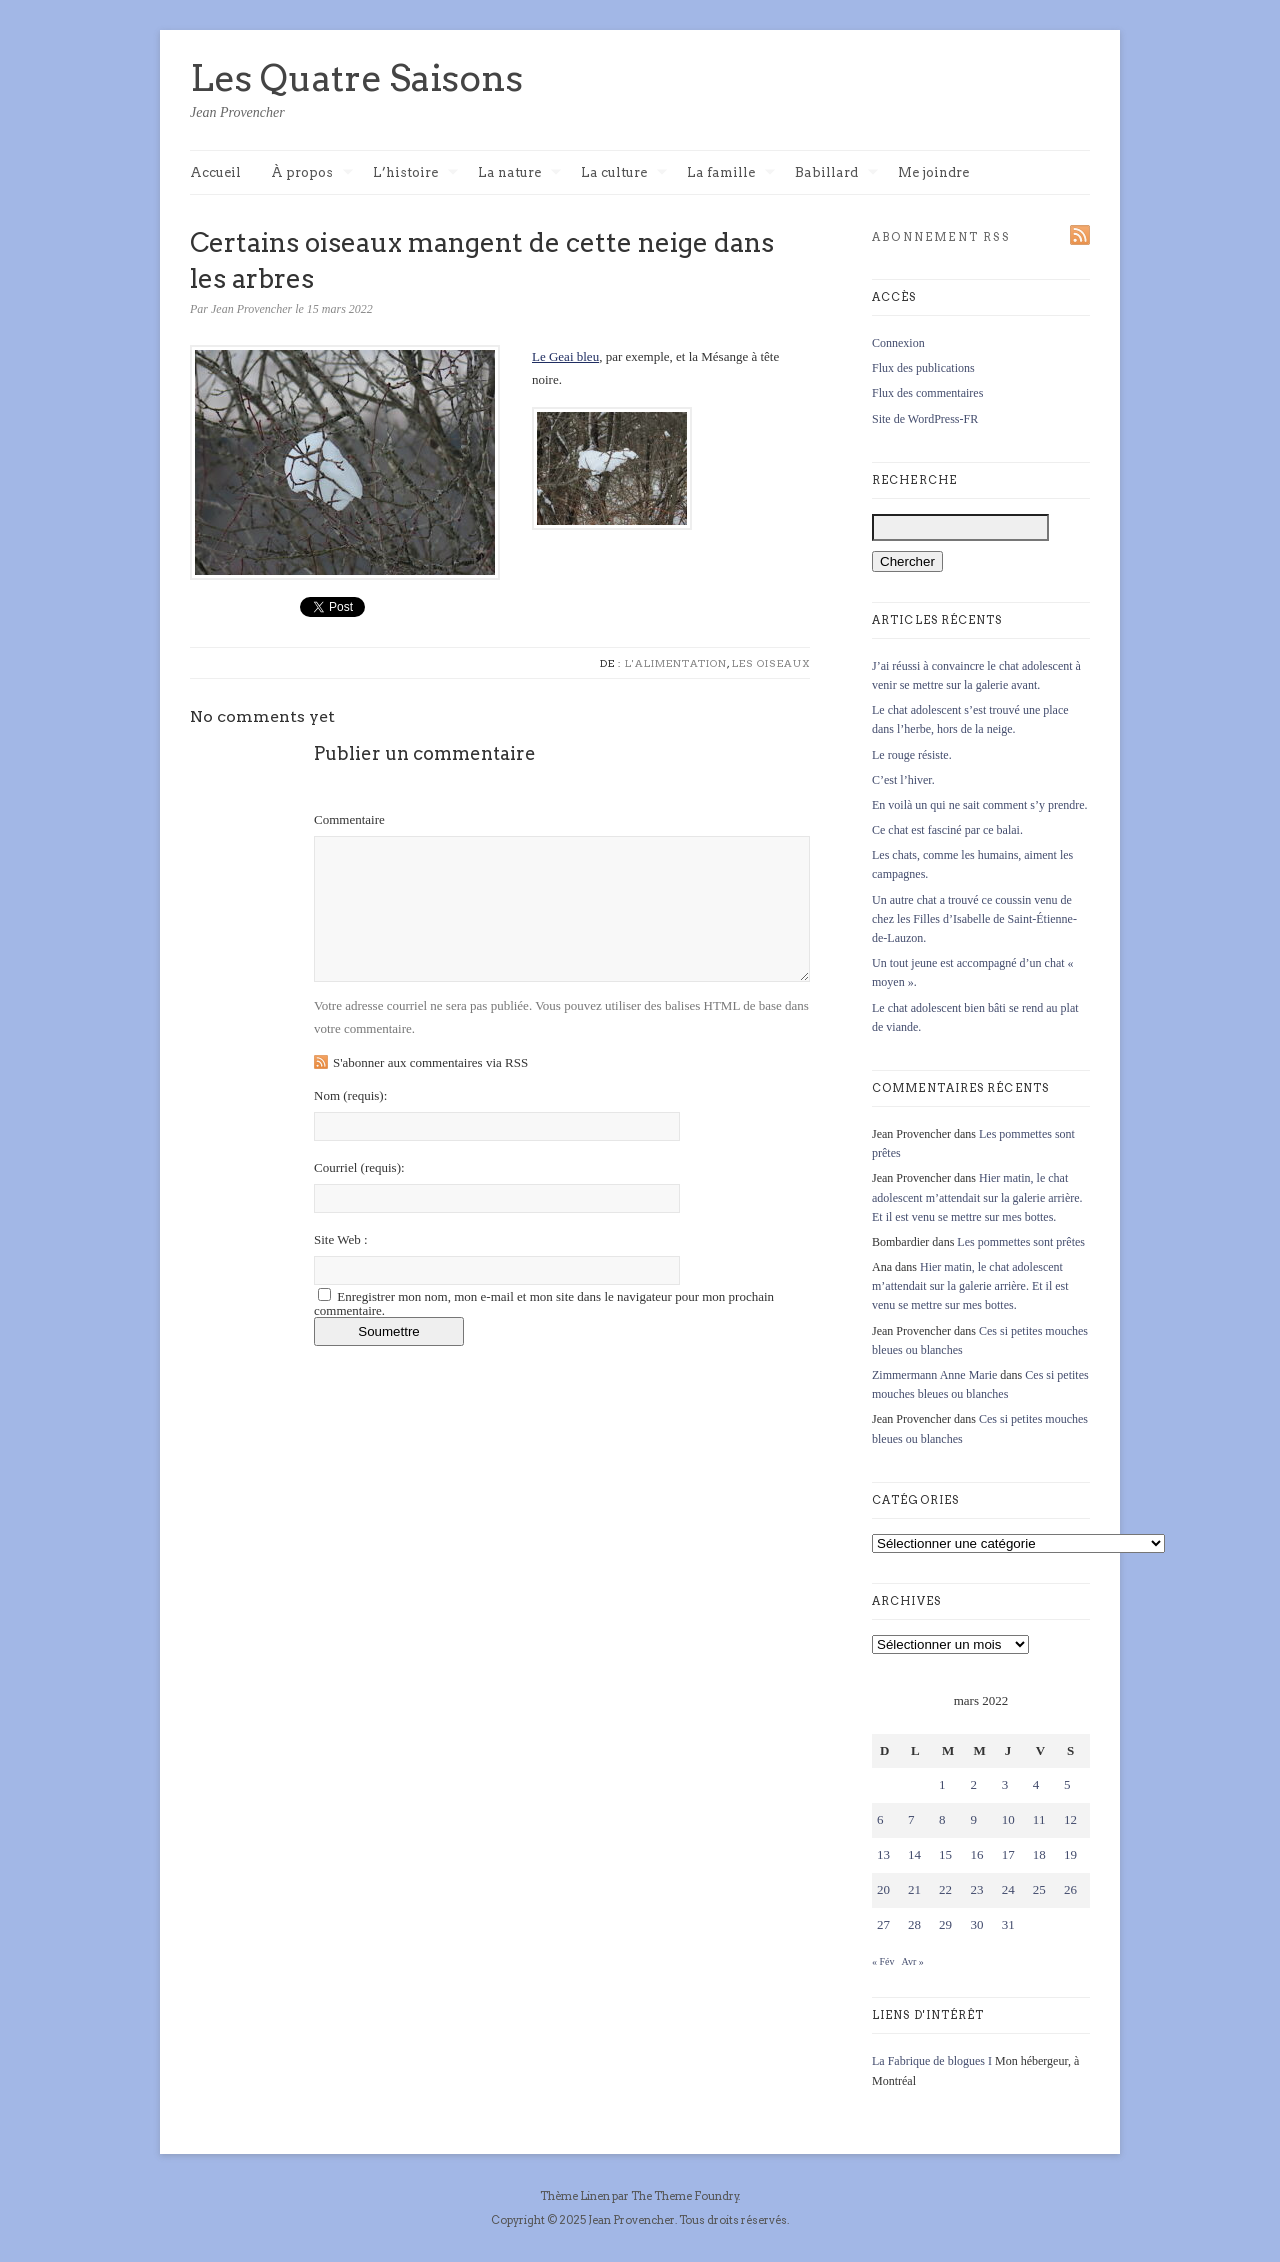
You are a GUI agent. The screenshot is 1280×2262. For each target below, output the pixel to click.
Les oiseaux (771, 663)
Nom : (350, 1095)
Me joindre (933, 172)
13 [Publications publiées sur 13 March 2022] (883, 1854)
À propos (312, 173)
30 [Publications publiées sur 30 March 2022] (976, 1924)
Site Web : (341, 1239)
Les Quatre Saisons (356, 78)
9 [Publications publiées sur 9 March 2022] (973, 1819)
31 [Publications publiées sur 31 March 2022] (1008, 1924)
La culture (624, 173)
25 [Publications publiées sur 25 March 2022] (1039, 1889)
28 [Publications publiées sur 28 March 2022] (914, 1924)
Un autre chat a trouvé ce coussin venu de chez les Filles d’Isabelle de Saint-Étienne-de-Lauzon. (974, 919)
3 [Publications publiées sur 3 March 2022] (1005, 1784)
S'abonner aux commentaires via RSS (430, 1062)
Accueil (215, 172)
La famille (731, 173)
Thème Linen (576, 2196)
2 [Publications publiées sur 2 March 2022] (973, 1784)
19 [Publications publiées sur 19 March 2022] (1070, 1854)
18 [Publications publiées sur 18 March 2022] (1039, 1854)
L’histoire (415, 173)
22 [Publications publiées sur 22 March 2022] (945, 1889)
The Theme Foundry (685, 2196)
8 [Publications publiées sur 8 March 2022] (942, 1819)
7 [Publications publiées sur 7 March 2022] (911, 1819)
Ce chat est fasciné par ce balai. (947, 830)
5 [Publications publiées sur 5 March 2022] (1067, 1784)
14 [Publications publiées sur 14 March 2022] (914, 1854)
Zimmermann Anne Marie (934, 1375)
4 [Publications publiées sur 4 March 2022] (1036, 1784)
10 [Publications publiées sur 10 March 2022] (1008, 1819)
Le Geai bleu (565, 356)
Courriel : (359, 1167)
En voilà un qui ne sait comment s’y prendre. (980, 805)
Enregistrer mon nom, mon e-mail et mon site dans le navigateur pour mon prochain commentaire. (544, 1303)
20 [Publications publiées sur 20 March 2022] (883, 1889)
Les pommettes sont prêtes (1021, 1242)
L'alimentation (676, 663)
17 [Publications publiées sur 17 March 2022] (1008, 1854)
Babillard (836, 173)
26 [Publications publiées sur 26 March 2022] (1070, 1889)
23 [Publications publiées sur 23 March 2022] (976, 1889)
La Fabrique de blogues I (932, 2061)
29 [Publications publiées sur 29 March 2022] (945, 1924)
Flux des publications (923, 368)
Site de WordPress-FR (925, 419)
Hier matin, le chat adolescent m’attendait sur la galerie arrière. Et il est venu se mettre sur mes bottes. (977, 1197)
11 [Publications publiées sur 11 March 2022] (1039, 1819)
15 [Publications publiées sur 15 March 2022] (945, 1854)
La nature (519, 173)
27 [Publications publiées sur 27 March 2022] (883, 1924)
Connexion (898, 343)
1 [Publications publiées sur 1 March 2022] (942, 1784)
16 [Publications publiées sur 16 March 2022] (976, 1854)
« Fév (883, 1961)
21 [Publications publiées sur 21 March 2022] (914, 1889)
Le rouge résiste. (912, 755)
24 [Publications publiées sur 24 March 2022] (1008, 1889)
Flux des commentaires (927, 393)
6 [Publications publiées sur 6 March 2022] (880, 1819)
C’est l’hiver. (903, 780)
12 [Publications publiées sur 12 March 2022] (1070, 1819)
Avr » (912, 1961)
